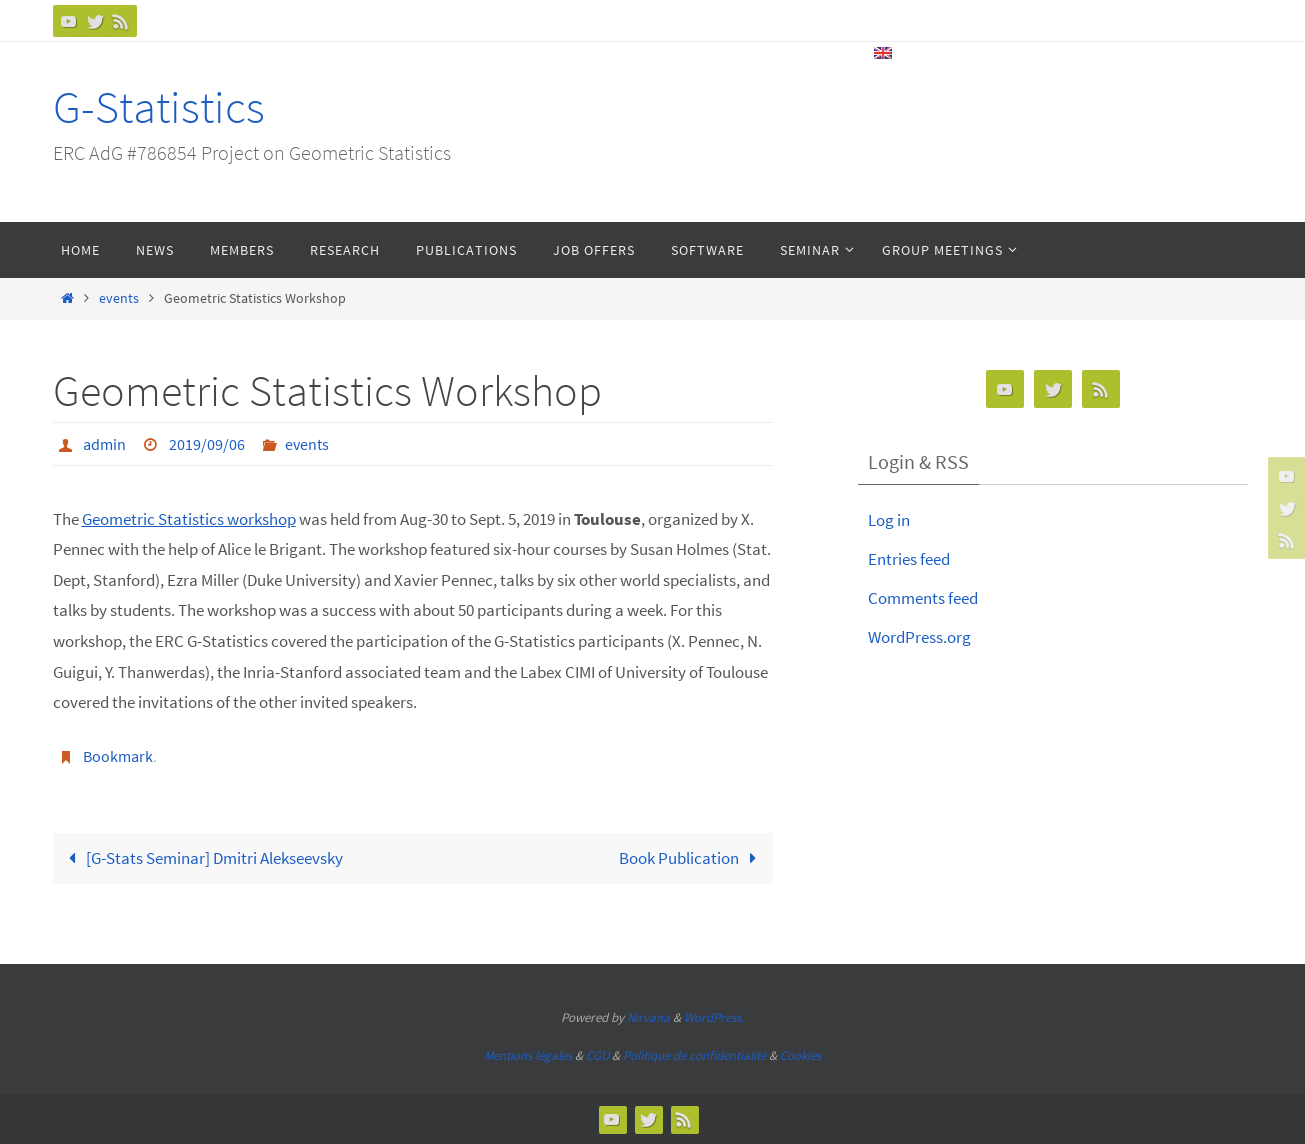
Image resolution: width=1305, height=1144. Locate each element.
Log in (889, 520)
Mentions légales (528, 1055)
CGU (597, 1055)
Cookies (800, 1055)
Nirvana (648, 1017)
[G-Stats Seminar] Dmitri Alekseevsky (202, 858)
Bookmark (118, 756)
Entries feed (909, 559)
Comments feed (923, 598)
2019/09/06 (207, 444)
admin (104, 444)
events (119, 298)
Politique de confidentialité (694, 1055)
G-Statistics (159, 107)
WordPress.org (919, 637)
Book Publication (692, 858)
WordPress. (714, 1017)
